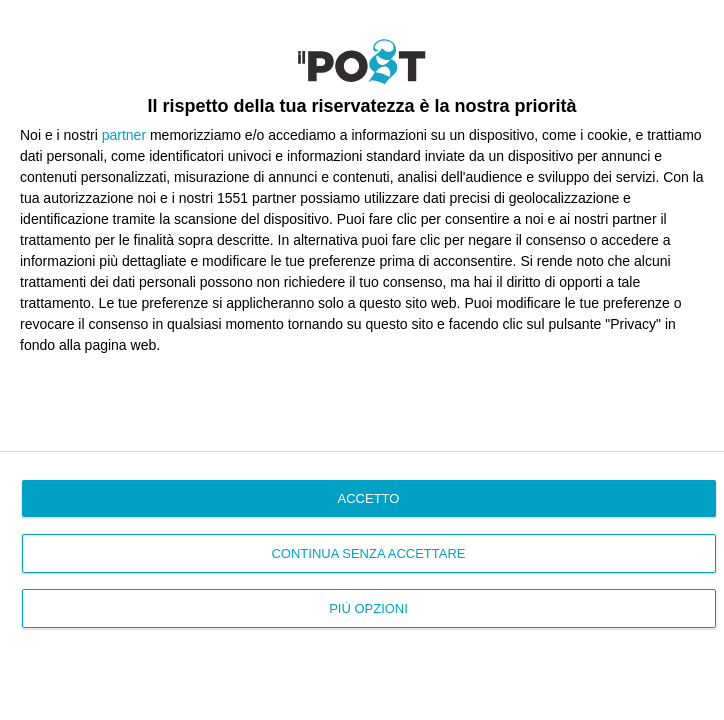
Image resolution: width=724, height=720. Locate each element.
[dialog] (362, 360)
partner (124, 135)
